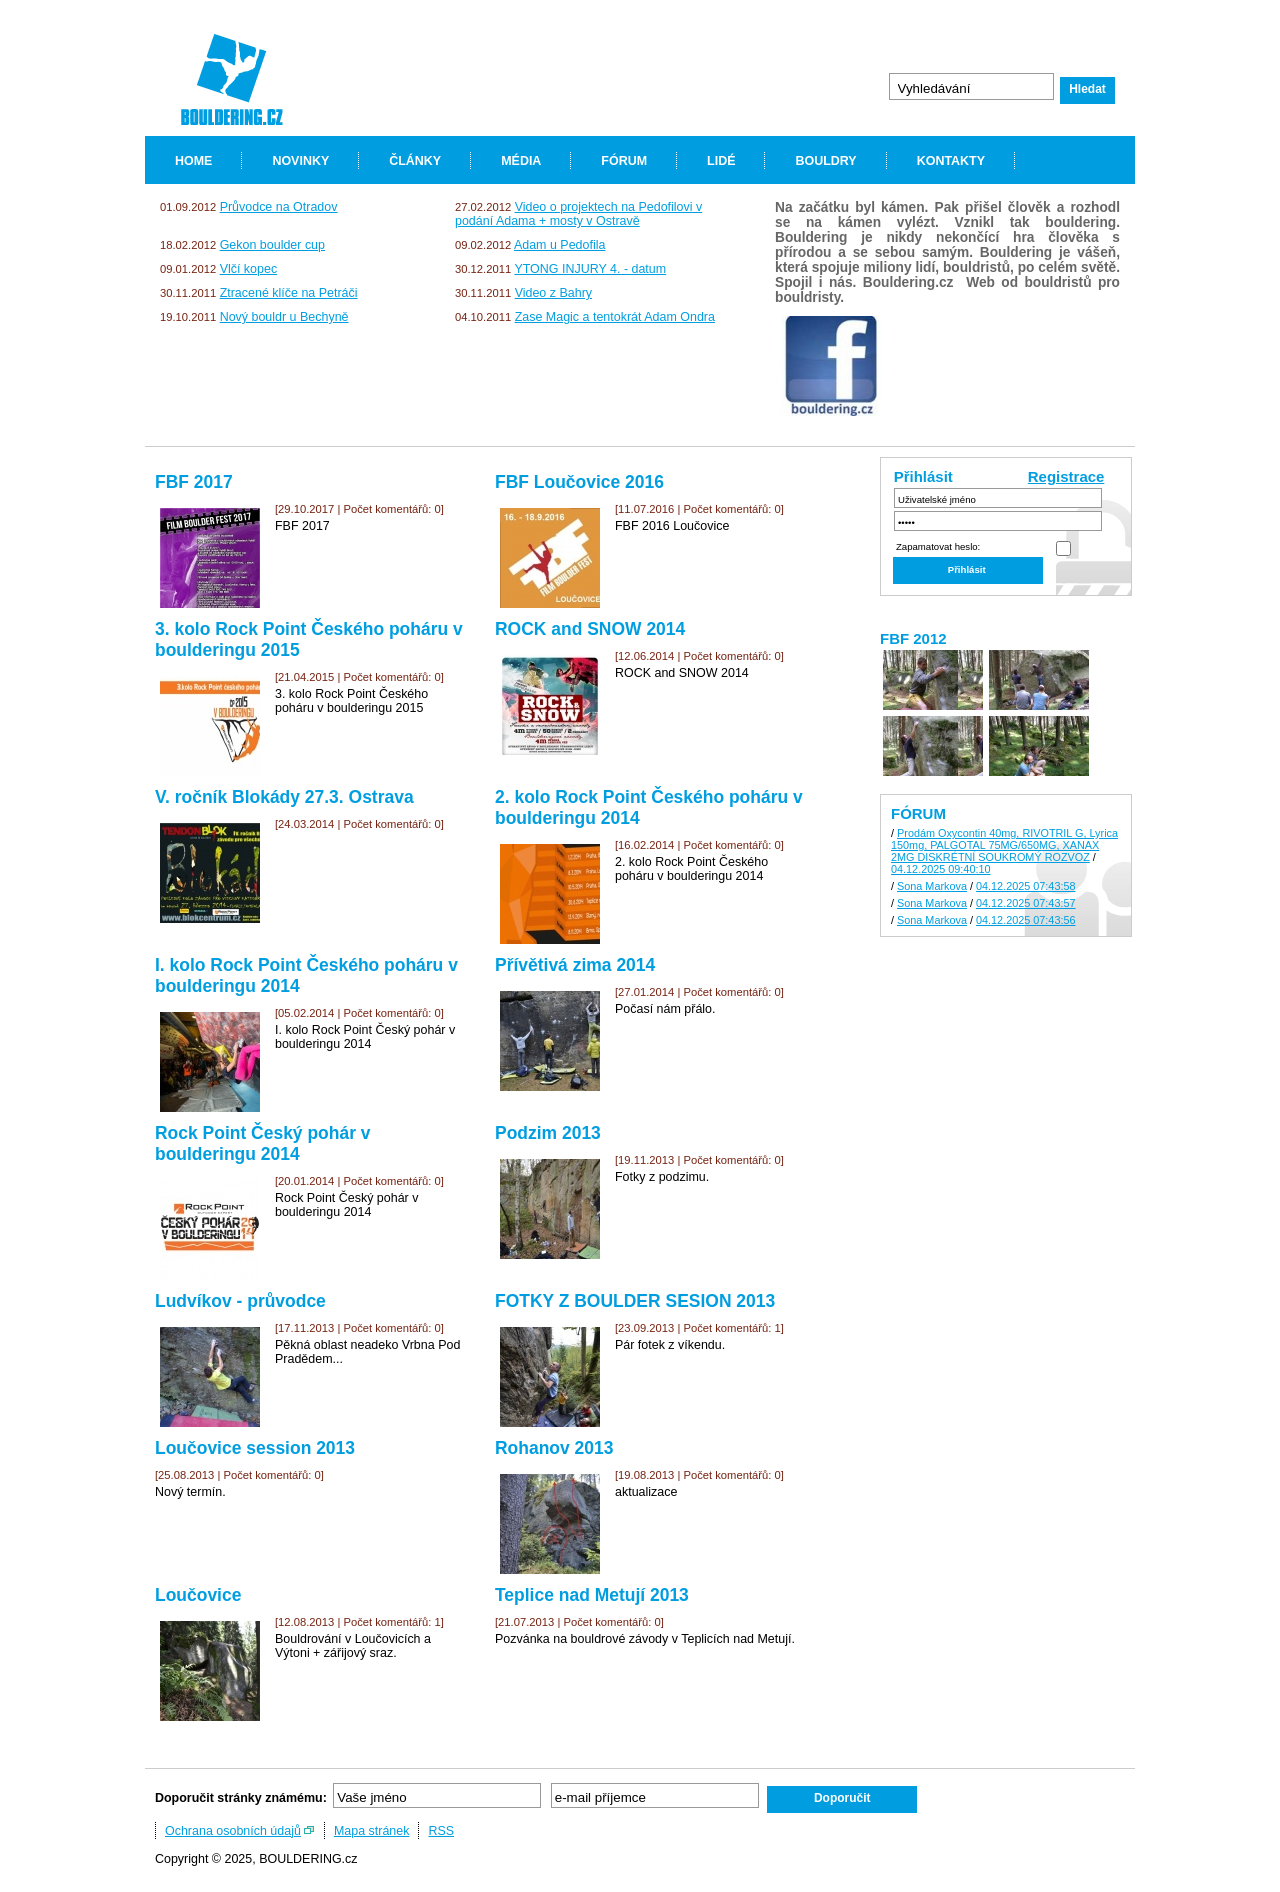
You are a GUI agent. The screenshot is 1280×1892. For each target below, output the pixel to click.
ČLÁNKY (415, 161)
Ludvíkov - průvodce (240, 1301)
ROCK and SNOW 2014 (590, 629)
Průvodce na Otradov (279, 207)
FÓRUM (624, 161)
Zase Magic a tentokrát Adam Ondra (615, 317)
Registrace (1066, 476)
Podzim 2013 (548, 1133)
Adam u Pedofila (560, 245)
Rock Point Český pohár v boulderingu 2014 (263, 1143)
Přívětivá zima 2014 (575, 965)
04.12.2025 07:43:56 (1026, 920)
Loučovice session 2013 (255, 1448)
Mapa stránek (372, 1831)
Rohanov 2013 (554, 1448)
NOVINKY (300, 161)
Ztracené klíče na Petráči (289, 293)
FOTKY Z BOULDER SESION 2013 (635, 1301)
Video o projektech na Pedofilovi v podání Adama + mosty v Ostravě (578, 214)
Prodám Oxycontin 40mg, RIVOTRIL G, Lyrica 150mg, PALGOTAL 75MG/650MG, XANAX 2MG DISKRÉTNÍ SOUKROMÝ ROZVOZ (1004, 845)
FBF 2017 (194, 482)
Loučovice (198, 1595)
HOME (193, 161)
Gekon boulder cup (272, 245)
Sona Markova (932, 886)
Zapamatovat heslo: (938, 546)
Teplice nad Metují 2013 (592, 1595)
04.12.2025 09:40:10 (941, 869)
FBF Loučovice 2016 (579, 482)
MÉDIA (521, 161)
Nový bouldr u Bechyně (284, 317)
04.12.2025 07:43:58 (1026, 886)
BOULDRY (825, 161)
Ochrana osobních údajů (233, 1831)
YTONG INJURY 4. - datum (590, 269)
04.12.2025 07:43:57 (1026, 903)
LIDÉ (721, 161)
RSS (441, 1831)
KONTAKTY (951, 161)
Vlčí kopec (249, 269)
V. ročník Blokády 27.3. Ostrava (284, 797)
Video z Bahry (553, 293)
